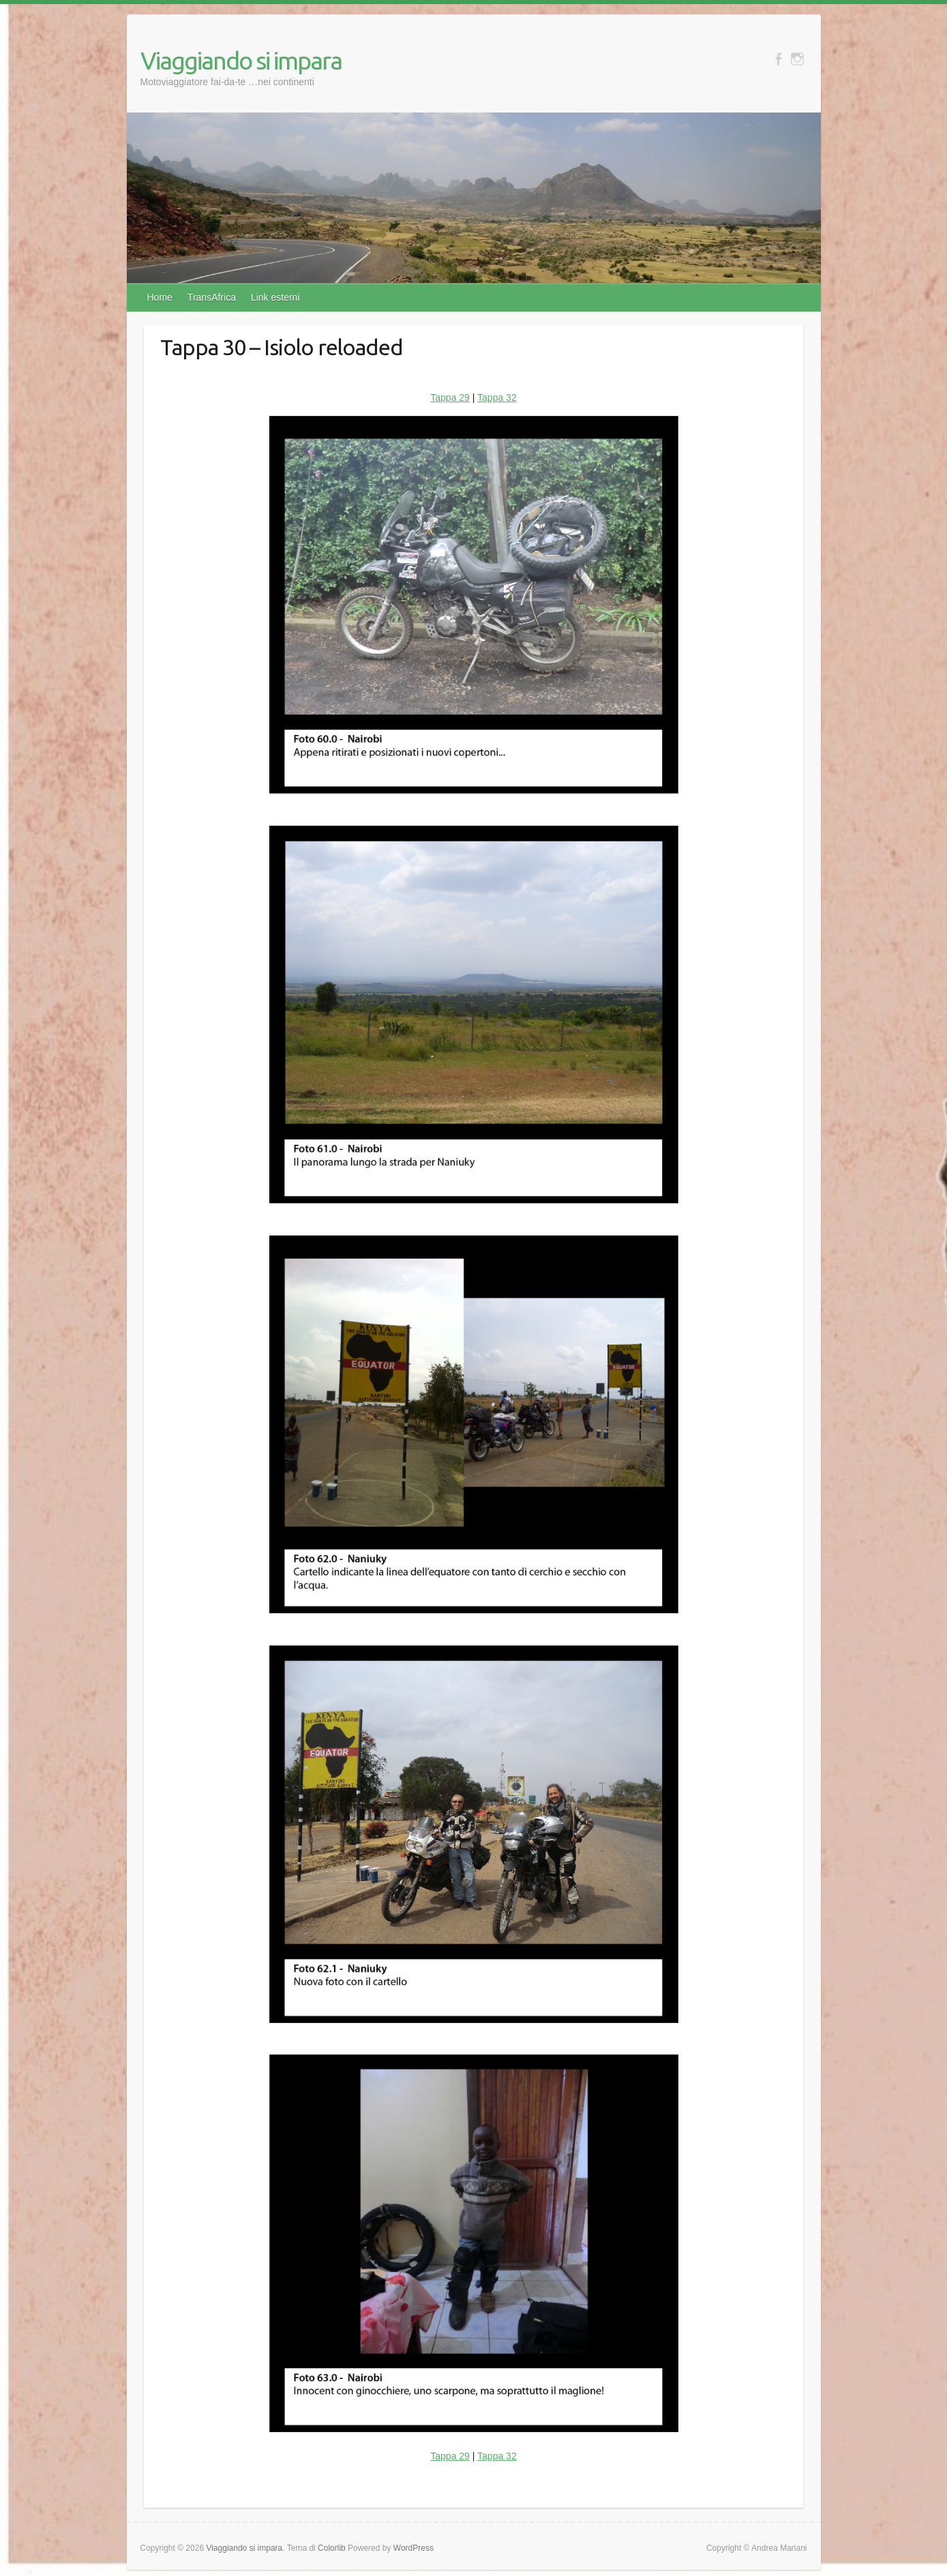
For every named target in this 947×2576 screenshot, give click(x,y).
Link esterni (275, 297)
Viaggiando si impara (241, 60)
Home (159, 297)
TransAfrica (211, 297)
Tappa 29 (450, 397)
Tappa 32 (497, 397)
